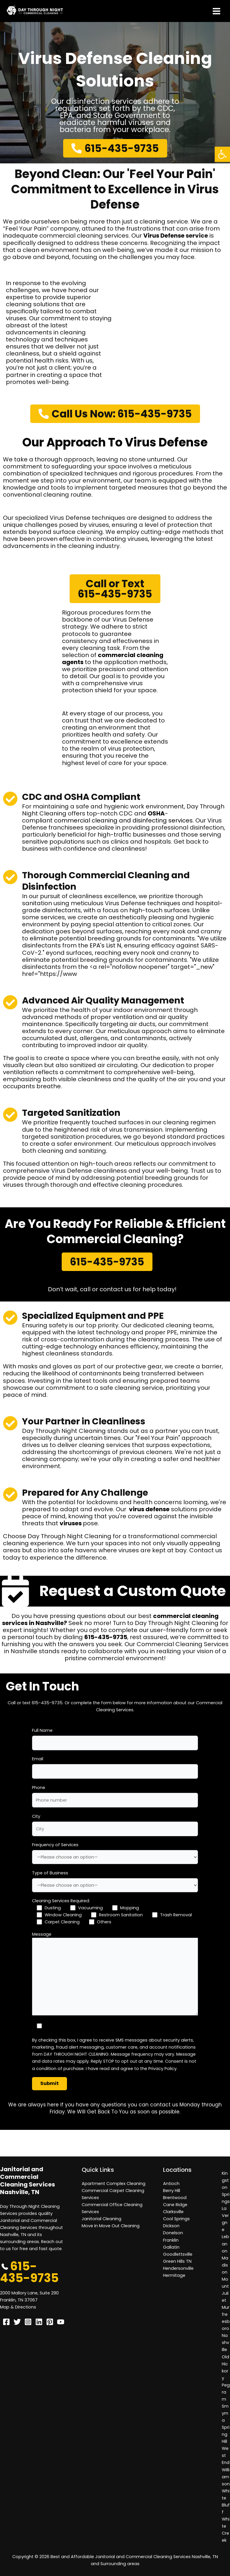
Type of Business (50, 1873)
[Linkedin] (39, 2321)
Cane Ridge (175, 2205)
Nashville (225, 2342)
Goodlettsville (177, 2254)
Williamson (226, 2477)
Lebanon (225, 2244)
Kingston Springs (226, 2187)
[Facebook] (6, 2321)
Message (41, 1934)
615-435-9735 (105, 1637)
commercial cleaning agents (112, 658)
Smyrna (225, 2413)
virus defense (148, 1509)
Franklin (171, 2240)
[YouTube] (60, 2321)
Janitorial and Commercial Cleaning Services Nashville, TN (27, 2180)
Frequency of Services (55, 1845)
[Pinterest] (49, 2321)
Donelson (173, 2233)
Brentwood (175, 2198)
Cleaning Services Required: (61, 1901)
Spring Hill (225, 2434)
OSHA (156, 813)
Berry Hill (171, 2191)
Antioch (171, 2183)
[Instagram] (28, 2321)
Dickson (171, 2226)
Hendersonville (178, 2268)
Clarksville (173, 2212)
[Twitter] (17, 2321)
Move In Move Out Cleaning (111, 2226)
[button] (222, 154)
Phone (38, 1787)
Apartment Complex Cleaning (113, 2183)
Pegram (226, 2392)
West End (225, 2455)
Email (37, 1759)
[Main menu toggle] (216, 11)
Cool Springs (176, 2219)
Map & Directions (18, 2307)
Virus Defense (163, 235)
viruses (71, 1523)
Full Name (42, 1730)
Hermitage (174, 2275)
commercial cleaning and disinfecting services (123, 820)
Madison (225, 2265)
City (36, 1816)
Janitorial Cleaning (101, 2219)
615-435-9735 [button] (29, 2272)
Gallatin (171, 2247)
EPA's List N (105, 945)
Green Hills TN (177, 2261)
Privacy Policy (162, 2068)
